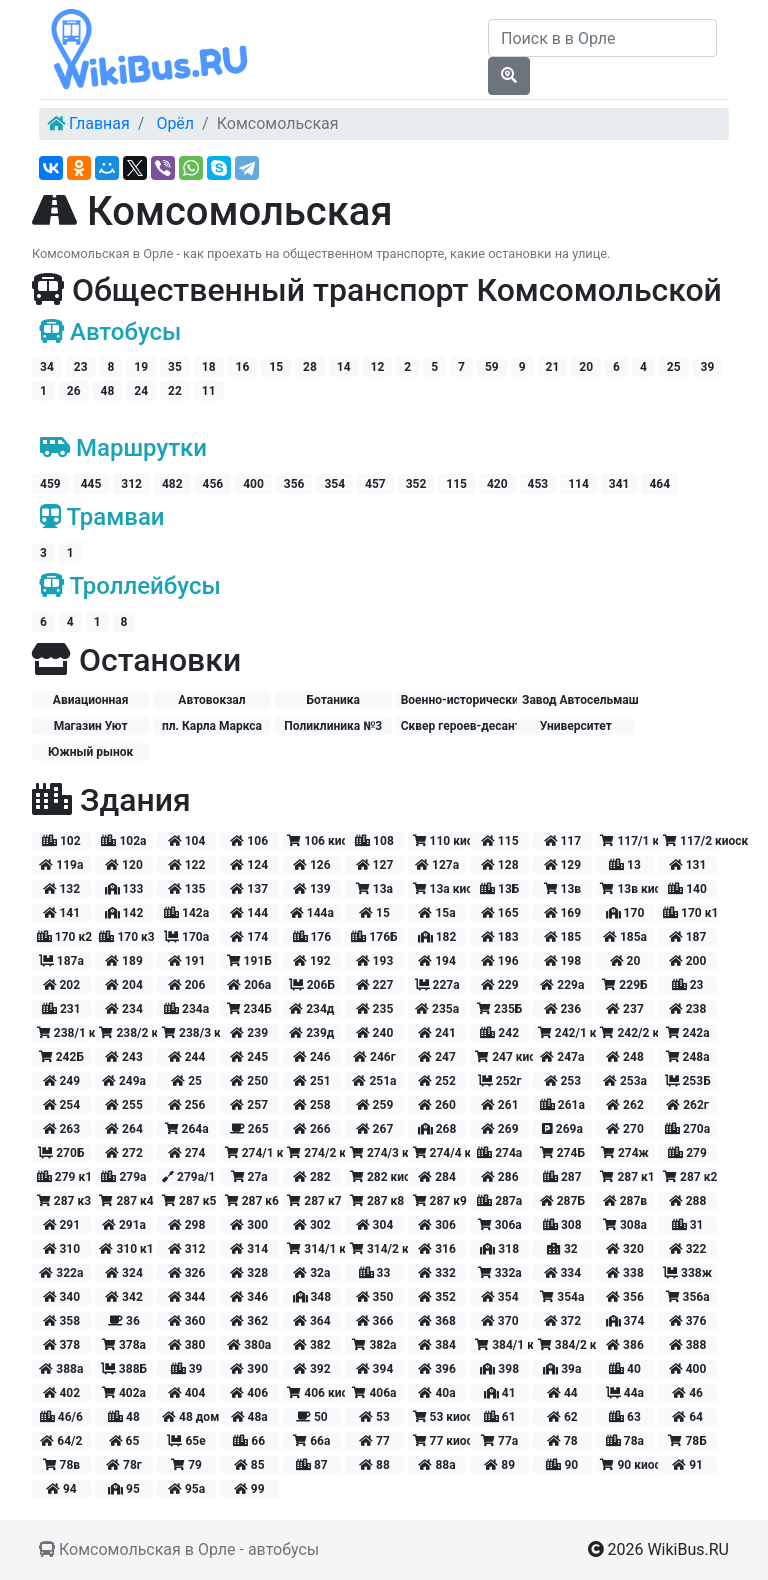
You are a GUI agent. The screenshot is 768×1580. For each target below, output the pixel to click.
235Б (499, 1009)
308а (625, 1225)
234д (311, 1009)
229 (500, 985)
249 (62, 1081)
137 (249, 889)
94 (61, 1489)
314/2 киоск (377, 1249)
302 (312, 1225)
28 (310, 367)
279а (123, 1177)
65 (124, 1441)
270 (625, 1129)
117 (563, 841)
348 (312, 1297)
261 (500, 1105)
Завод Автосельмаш (578, 700)
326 (187, 1273)
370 (500, 1321)
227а (437, 985)
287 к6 (252, 1201)
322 (688, 1249)
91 (687, 1465)
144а (312, 913)
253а (625, 1081)
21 (553, 367)
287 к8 (377, 1201)
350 (375, 1297)
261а (562, 1105)
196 (500, 961)
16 (243, 367)
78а (625, 1441)
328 (249, 1273)
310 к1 (126, 1249)
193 (375, 961)
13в (563, 889)
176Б (374, 937)
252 (437, 1081)
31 (688, 1225)
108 (374, 841)
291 (62, 1225)
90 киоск (627, 1465)
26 (74, 391)
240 (375, 1033)
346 (249, 1297)
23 (81, 367)
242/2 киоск (627, 1033)
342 (124, 1297)
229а (562, 985)
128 (500, 865)
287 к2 (690, 1177)
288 (688, 1201)
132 (62, 889)
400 (253, 484)
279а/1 (188, 1177)
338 (625, 1273)
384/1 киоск (502, 1345)
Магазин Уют (91, 726)
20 (586, 367)
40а (436, 1393)
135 (187, 889)
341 (619, 484)
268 (437, 1129)
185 (563, 937)
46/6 (61, 1417)
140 (687, 889)
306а (500, 1225)
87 (312, 1465)
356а (688, 1297)
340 (62, 1297)
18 (209, 367)
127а (437, 865)
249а (124, 1081)
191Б (249, 961)
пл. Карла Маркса (212, 726)
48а (249, 1417)
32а (311, 1273)
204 (124, 985)
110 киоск (440, 841)
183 (500, 937)
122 (187, 865)
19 (141, 367)
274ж (625, 1153)
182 (437, 937)
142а (186, 913)
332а (500, 1273)
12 (378, 367)
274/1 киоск (252, 1153)
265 (249, 1129)
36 (124, 1321)
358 (62, 1321)
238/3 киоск (189, 1033)
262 (625, 1105)
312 (131, 484)
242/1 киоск (565, 1033)
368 (437, 1321)
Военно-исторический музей (457, 700)
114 (578, 484)
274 (187, 1153)
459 (50, 484)
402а (124, 1393)
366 (375, 1321)
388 (688, 1345)
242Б (61, 1057)
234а (186, 1009)
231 (61, 1009)
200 (688, 961)
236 (563, 1009)
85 (249, 1465)
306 (437, 1225)
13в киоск (627, 889)
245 (249, 1057)
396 (437, 1369)
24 (141, 391)
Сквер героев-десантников (457, 726)
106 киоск (314, 841)
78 (562, 1441)
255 (124, 1105)
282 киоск (377, 1177)
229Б (624, 985)
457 (375, 484)
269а (562, 1129)
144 (249, 913)
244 (187, 1057)
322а (61, 1273)
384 (437, 1345)
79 (186, 1465)
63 (625, 1417)
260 (437, 1105)
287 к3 (64, 1201)
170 (625, 913)
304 (375, 1225)
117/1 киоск (627, 841)
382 (312, 1345)
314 (249, 1249)
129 (563, 865)
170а (186, 937)
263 (62, 1129)
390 (249, 1369)
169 (563, 913)
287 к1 (627, 1177)
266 (312, 1129)
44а (625, 1393)
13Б (499, 889)
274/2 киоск (314, 1153)
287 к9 (440, 1201)
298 (187, 1225)
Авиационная (91, 700)
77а (499, 1441)
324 (124, 1273)
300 (249, 1225)
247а (562, 1057)
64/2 (61, 1441)
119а (61, 865)
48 (108, 391)
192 (312, 961)
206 (187, 985)
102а (123, 841)
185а (625, 937)
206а (249, 985)
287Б (562, 1201)
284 (437, 1177)
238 (688, 1009)
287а (499, 1201)
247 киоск (502, 1057)
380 (187, 1345)
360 (187, 1321)
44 (562, 1393)
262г (687, 1105)
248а (688, 1057)
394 (375, 1369)
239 (249, 1033)
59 (492, 367)
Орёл (175, 123)
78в (62, 1465)
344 (187, 1297)
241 (437, 1033)
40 (625, 1369)
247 (437, 1057)
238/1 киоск (64, 1033)
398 (499, 1369)
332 (437, 1273)
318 (499, 1249)
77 (374, 1441)
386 (625, 1345)
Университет (576, 726)
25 (674, 367)
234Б (249, 1009)
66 (249, 1441)
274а (499, 1153)
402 (62, 1393)
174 (249, 937)
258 (312, 1105)
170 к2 (64, 937)
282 (312, 1177)
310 (62, 1249)
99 (249, 1489)
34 (47, 367)
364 (312, 1321)
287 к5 (189, 1201)
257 (249, 1105)
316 (437, 1249)
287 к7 (314, 1201)
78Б (687, 1441)
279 (687, 1153)
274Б (562, 1153)
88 (374, 1465)
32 (562, 1249)
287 (562, 1177)
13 (625, 865)
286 (500, 1177)
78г (124, 1465)
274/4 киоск (440, 1153)
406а (374, 1393)
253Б (688, 1081)
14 (344, 367)
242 (499, 1033)
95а (186, 1489)
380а (249, 1345)
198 (563, 961)
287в (625, 1201)
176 (312, 937)
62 (562, 1417)
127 (375, 865)
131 (688, 865)
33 (375, 1273)
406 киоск (314, 1393)
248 (625, 1057)
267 (375, 1129)
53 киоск (440, 1417)
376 (688, 1321)
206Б (312, 985)
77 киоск (440, 1441)
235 (375, 1009)
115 (456, 484)
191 (187, 961)
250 (249, 1081)
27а (249, 1177)
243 (124, 1057)
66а (311, 1441)
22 (175, 391)
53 (374, 1417)
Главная (99, 123)
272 (124, 1153)
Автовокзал (211, 700)
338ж (687, 1273)
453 (538, 484)
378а (124, 1345)
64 (687, 1417)
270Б (61, 1153)
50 (312, 1417)
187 (688, 937)
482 (172, 484)
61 (500, 1417)
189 (124, 961)
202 (62, 985)
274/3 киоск (377, 1153)
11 (209, 391)
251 (312, 1081)
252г (500, 1081)
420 (497, 484)
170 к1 (690, 913)
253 (563, 1081)
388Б (124, 1369)
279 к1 (64, 1177)
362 (249, 1321)
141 (62, 913)
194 (437, 961)
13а (374, 889)
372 (563, 1321)
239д (311, 1033)
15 (276, 367)
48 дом (189, 1417)
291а (124, 1225)
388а (61, 1369)
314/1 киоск (314, 1249)
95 (124, 1489)
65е (186, 1441)
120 (124, 865)
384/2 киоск (565, 1345)
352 (416, 484)
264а (187, 1129)
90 (562, 1465)
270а (687, 1129)
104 (187, 841)
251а (374, 1081)
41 (500, 1393)
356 (294, 484)
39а (562, 1369)
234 (124, 1009)
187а (61, 961)
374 (625, 1321)
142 (124, 913)
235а (437, 1009)
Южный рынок (90, 752)
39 (708, 367)
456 (213, 484)
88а (436, 1465)
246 (312, 1057)
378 (62, 1345)
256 (187, 1105)
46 (687, 1393)
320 (625, 1249)
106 (249, 841)
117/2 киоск (690, 841)
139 (312, 889)
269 (500, 1129)
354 (334, 484)
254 (62, 1105)
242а (688, 1033)
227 (375, 985)
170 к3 (126, 937)
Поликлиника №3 (333, 726)
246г (374, 1057)
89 (499, 1465)
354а (562, 1297)
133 (124, 889)
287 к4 (126, 1201)
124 (249, 865)
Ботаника (333, 700)
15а (436, 913)
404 (187, 1393)
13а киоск (440, 889)
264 (124, 1129)
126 (312, 865)
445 (91, 484)
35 (175, 367)
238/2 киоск (126, 1033)
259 (375, 1105)
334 (563, 1273)
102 (61, 841)
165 (500, 913)
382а (374, 1345)
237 (625, 1009)
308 (562, 1225)
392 (312, 1369)
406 (249, 1393)
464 (659, 484)
